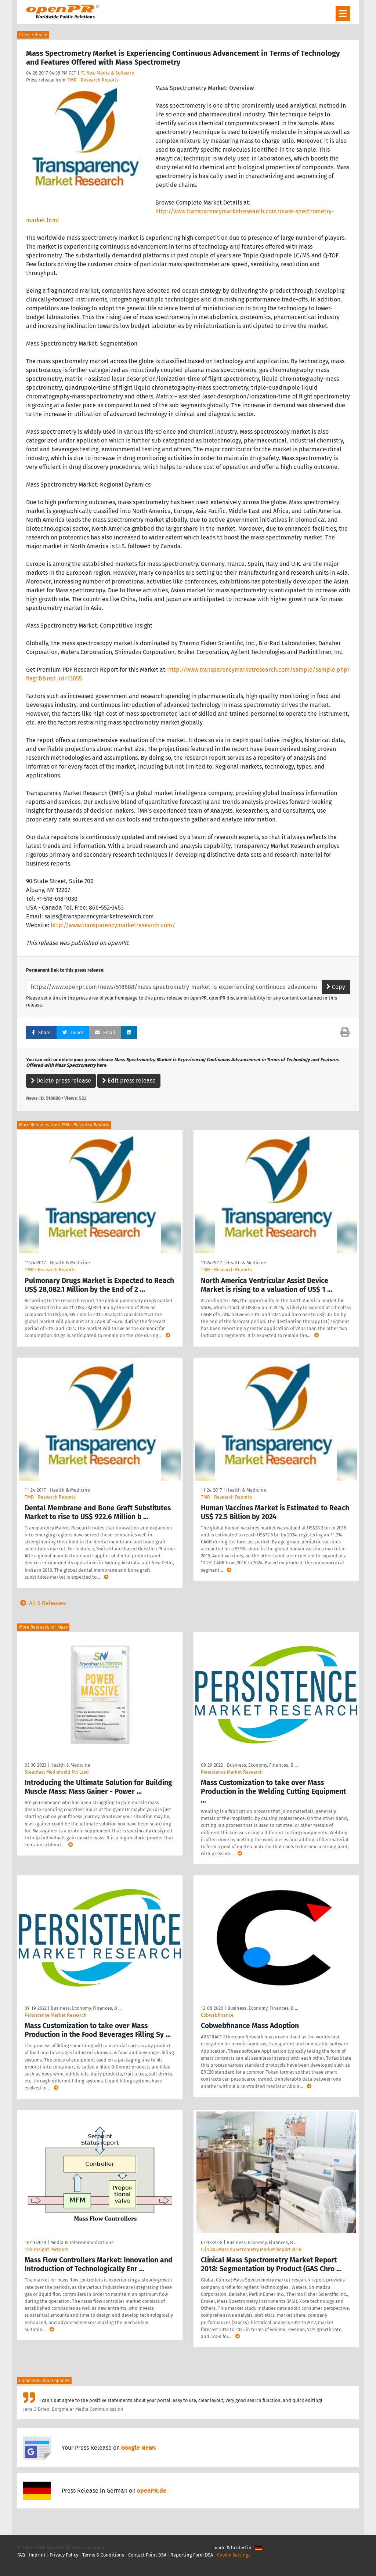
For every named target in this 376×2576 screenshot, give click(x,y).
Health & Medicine (70, 1262)
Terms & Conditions (103, 2555)
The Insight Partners (46, 2249)
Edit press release (129, 1080)
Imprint (37, 2555)
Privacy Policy (64, 2555)
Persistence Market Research (232, 1772)
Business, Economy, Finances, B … (262, 1765)
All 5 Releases (41, 1603)
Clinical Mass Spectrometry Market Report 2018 (251, 2249)
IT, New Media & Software (107, 73)
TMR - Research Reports (93, 80)
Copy (335, 986)
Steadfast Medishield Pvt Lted (57, 1772)
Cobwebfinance (217, 2015)
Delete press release (61, 1080)
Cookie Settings (233, 2555)
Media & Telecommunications (81, 2242)
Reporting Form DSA (191, 2555)
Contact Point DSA (147, 2555)
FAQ (21, 2555)
